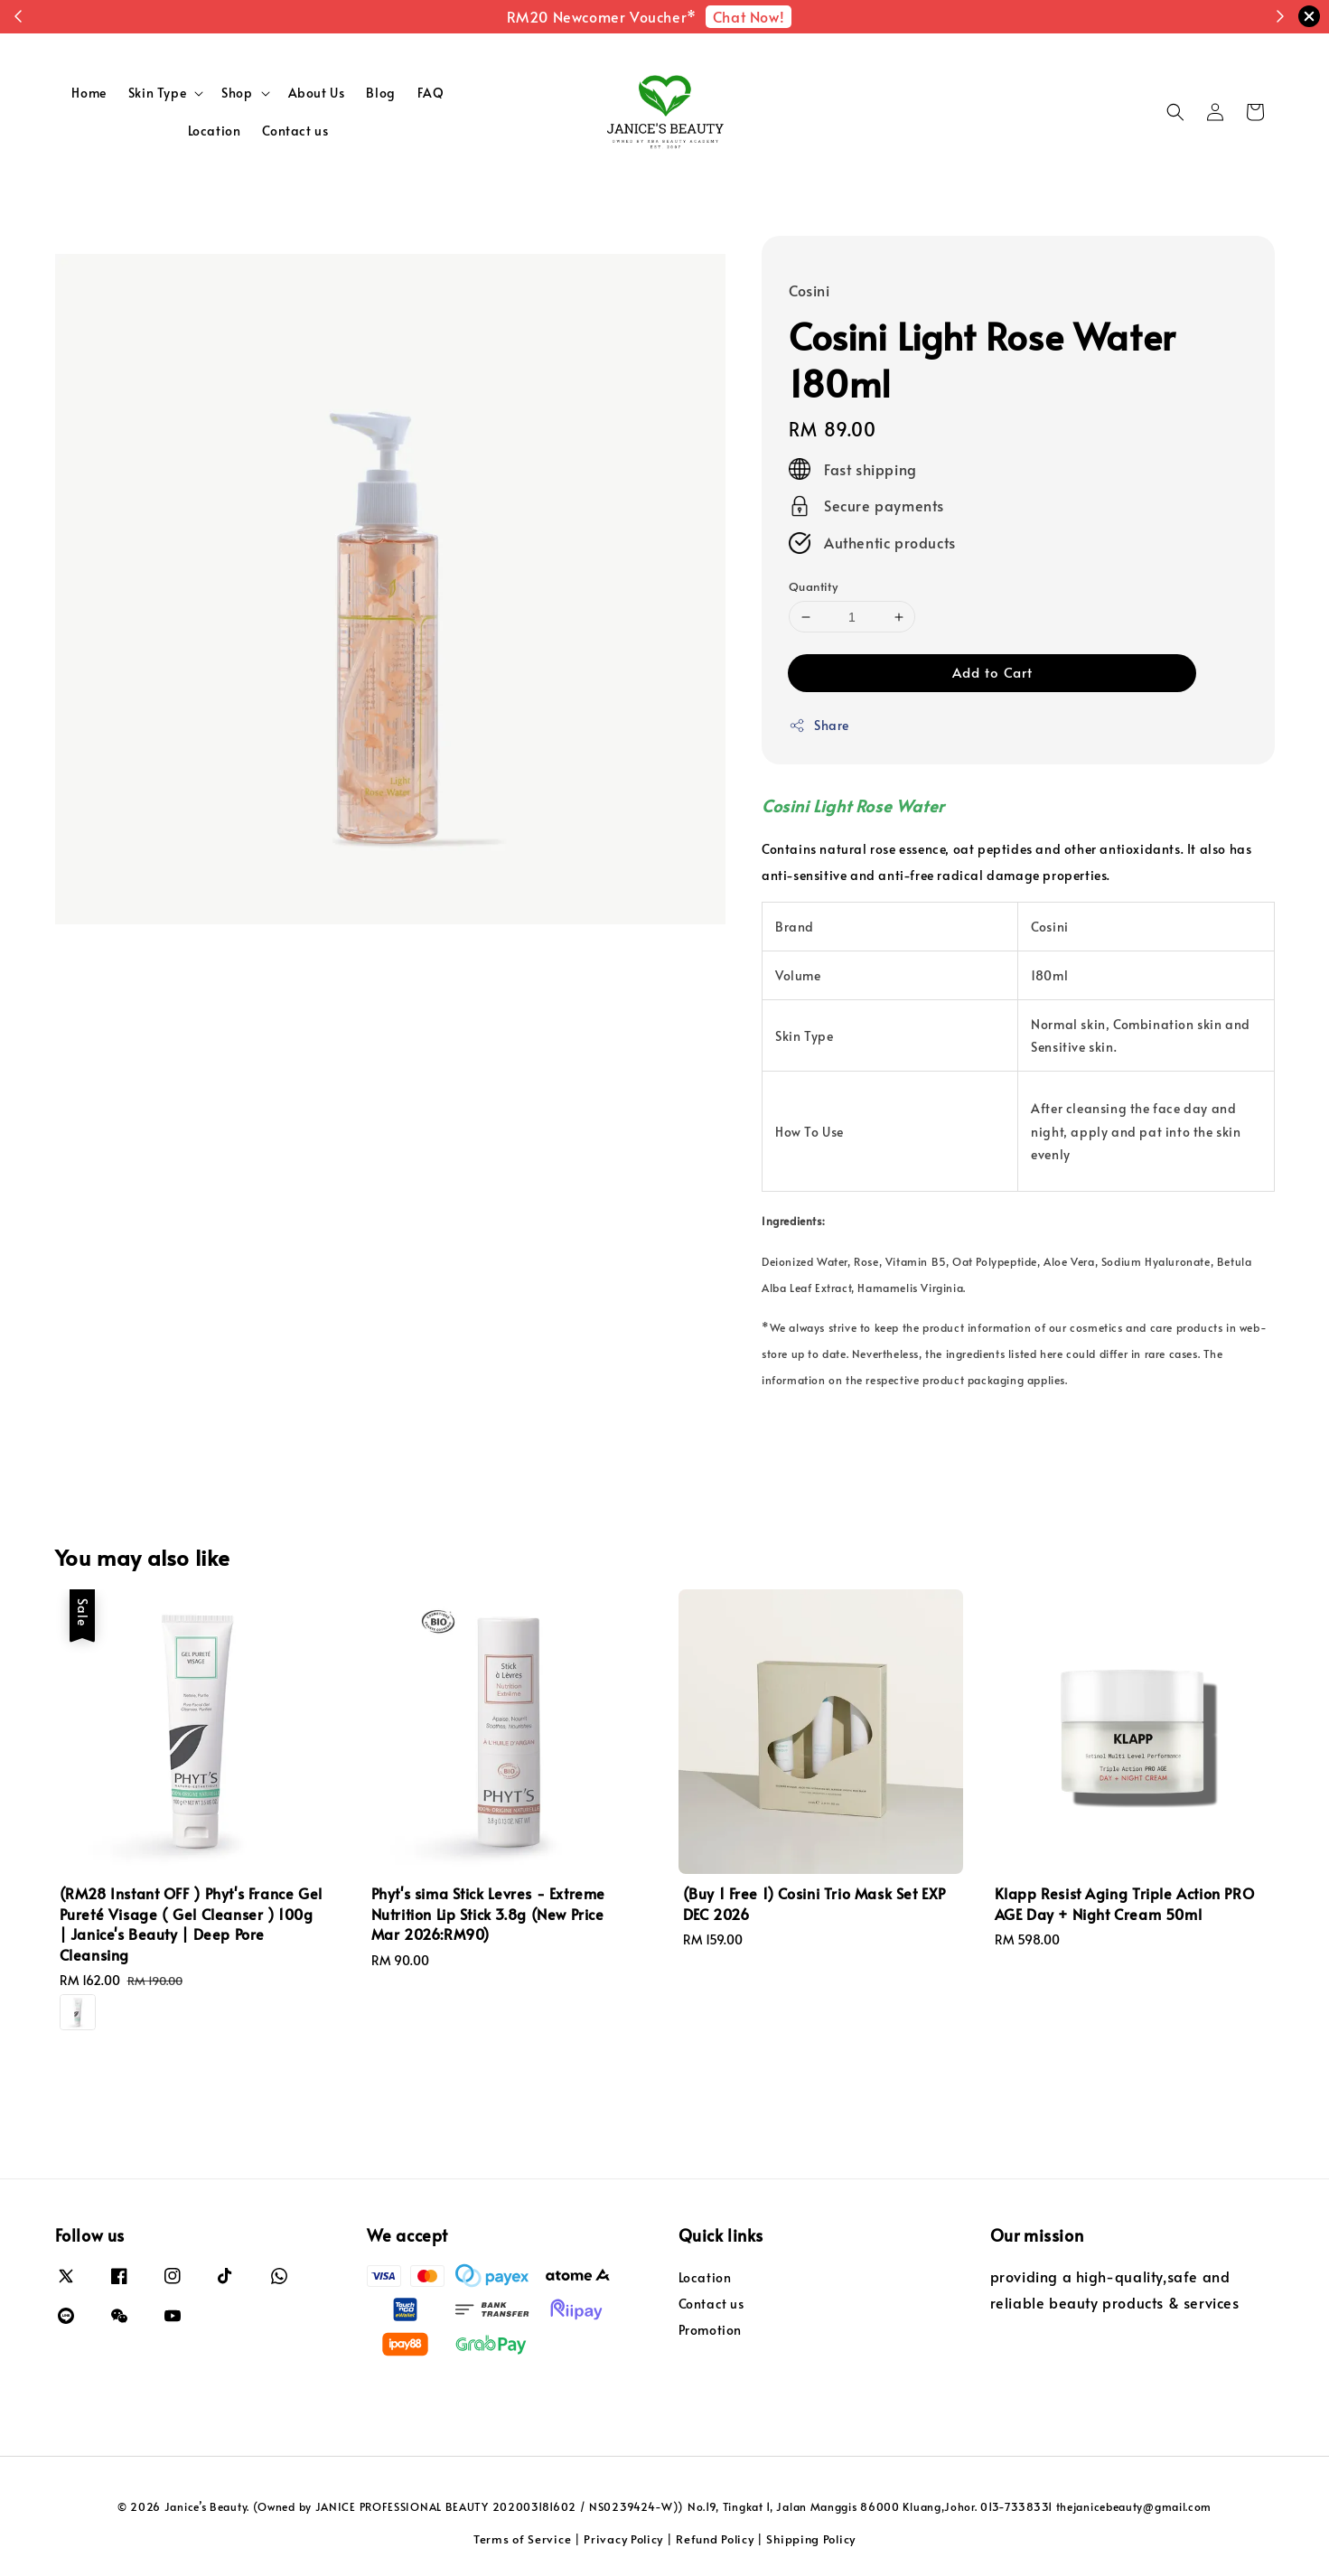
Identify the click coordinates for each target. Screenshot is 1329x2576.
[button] (1175, 112)
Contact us (295, 130)
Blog (380, 92)
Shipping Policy (811, 2539)
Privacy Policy (623, 2539)
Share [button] (819, 725)
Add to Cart (992, 671)
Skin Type (157, 93)
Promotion (710, 2329)
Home (88, 92)
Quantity (813, 586)
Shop (236, 93)
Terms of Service (522, 2539)
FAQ (431, 92)
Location (214, 130)
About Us (316, 92)
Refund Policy (714, 2539)
